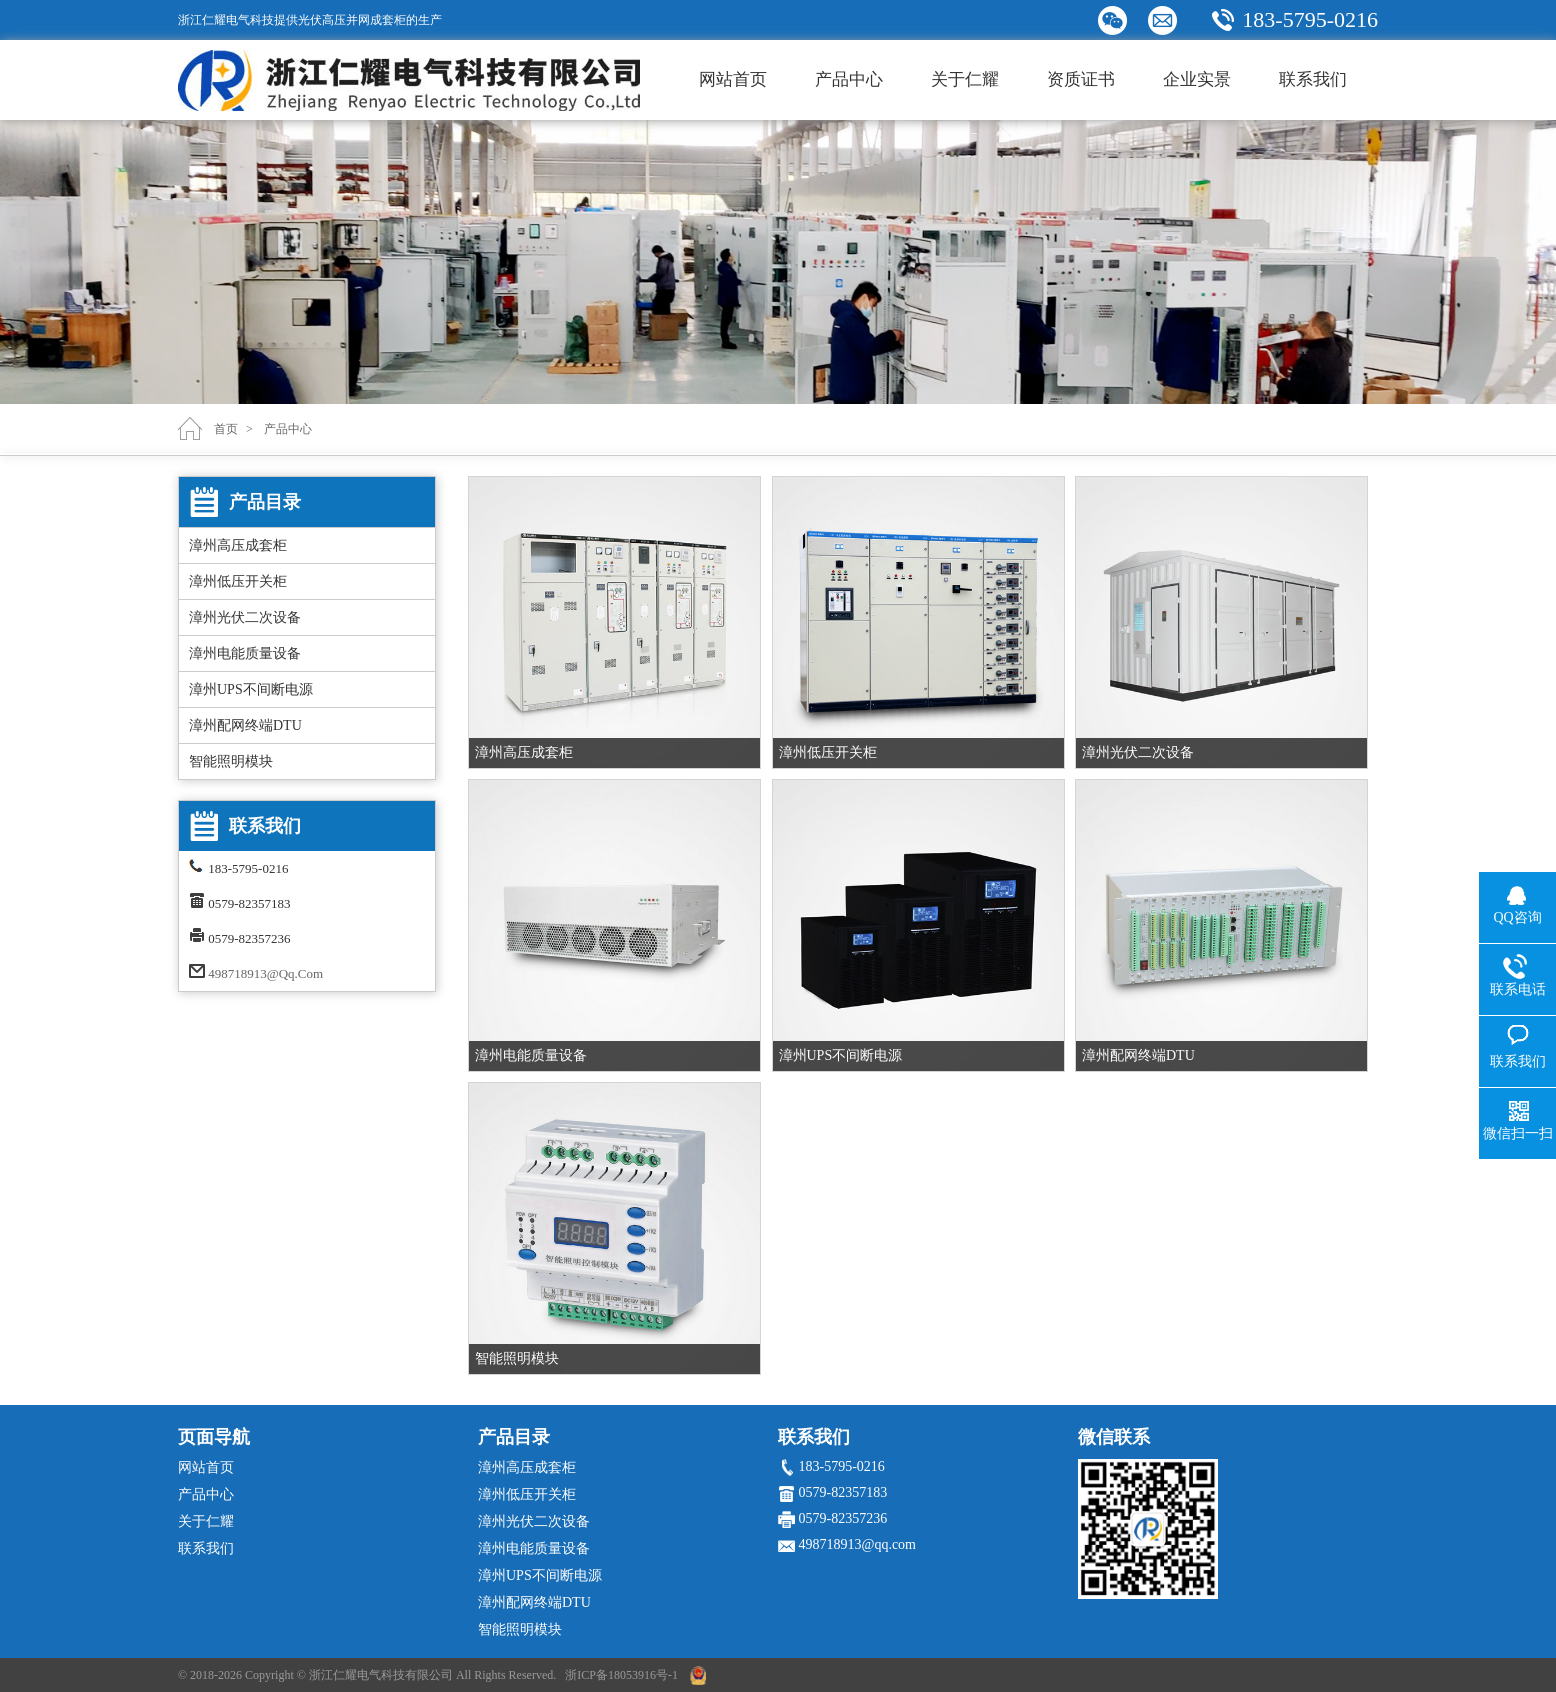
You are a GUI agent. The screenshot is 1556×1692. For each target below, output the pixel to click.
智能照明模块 (231, 761)
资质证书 (1081, 79)
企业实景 (1197, 79)
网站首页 (733, 79)
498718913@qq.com (265, 973)
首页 (226, 429)
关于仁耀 (965, 79)
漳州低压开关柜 (238, 581)
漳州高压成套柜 (238, 545)
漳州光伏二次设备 (245, 617)
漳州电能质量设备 (245, 653)
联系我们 (1313, 79)
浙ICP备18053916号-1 (621, 1675)
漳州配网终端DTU (245, 725)
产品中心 (849, 79)
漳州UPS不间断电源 (251, 689)
